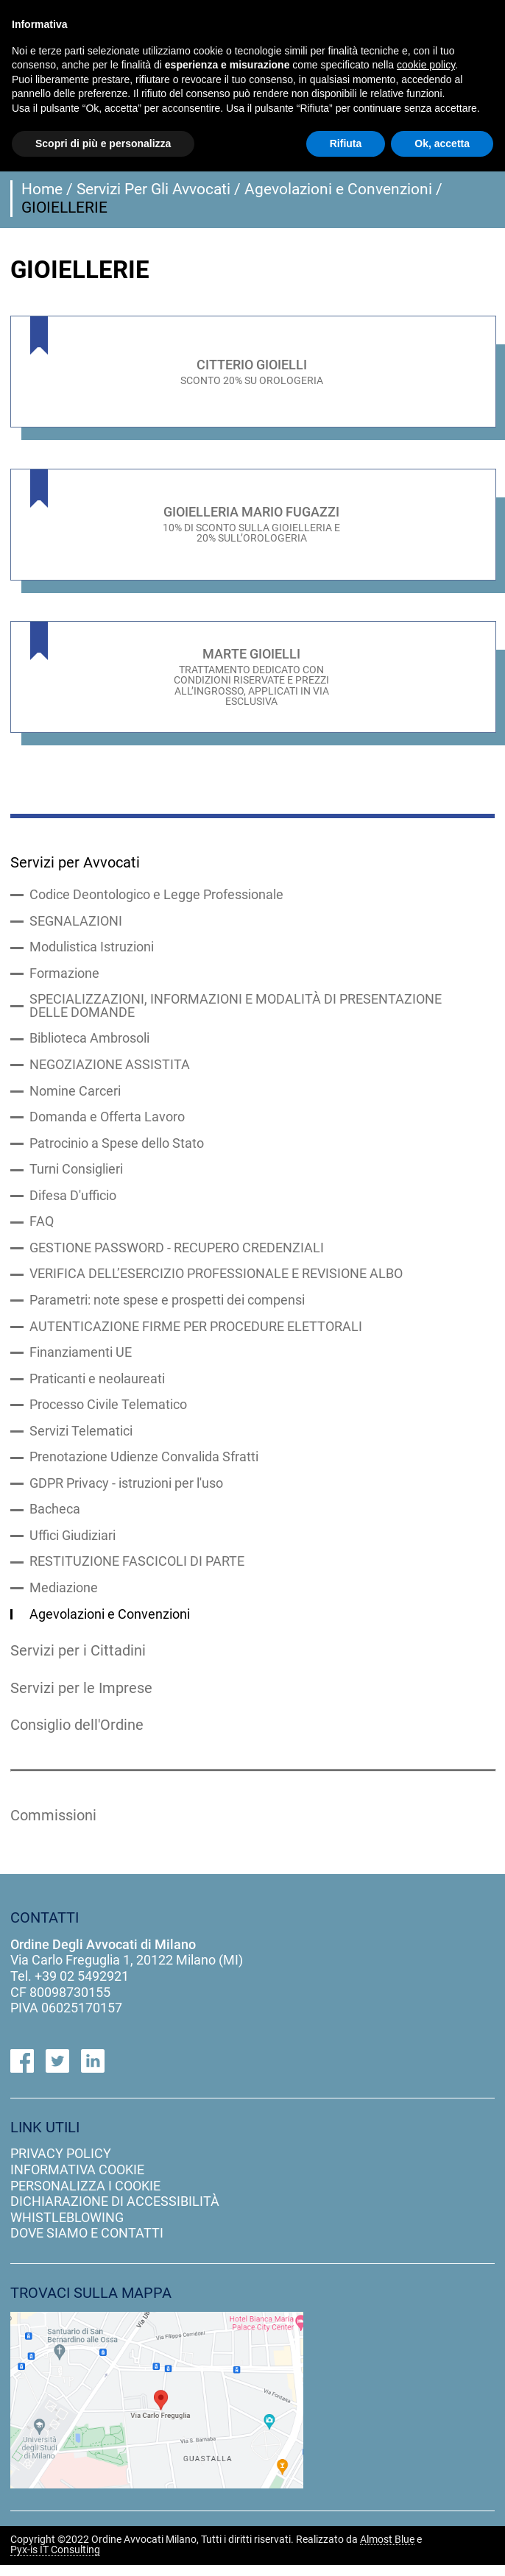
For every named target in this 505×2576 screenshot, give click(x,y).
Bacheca (54, 1518)
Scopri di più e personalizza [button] (103, 143)
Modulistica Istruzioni (91, 949)
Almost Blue (387, 2551)
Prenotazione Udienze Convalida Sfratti (143, 1465)
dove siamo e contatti (86, 2244)
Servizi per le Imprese (82, 1698)
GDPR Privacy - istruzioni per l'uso (126, 1492)
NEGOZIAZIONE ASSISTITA (109, 1068)
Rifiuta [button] (346, 143)
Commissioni (55, 1826)
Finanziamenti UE (80, 1359)
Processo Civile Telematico (108, 1412)
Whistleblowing (67, 2229)
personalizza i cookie (85, 2196)
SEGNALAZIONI (75, 922)
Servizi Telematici (81, 1439)
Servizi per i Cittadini (79, 1661)
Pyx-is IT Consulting (55, 2562)
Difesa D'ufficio (72, 1200)
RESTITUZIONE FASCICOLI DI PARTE (136, 1571)
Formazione (64, 975)
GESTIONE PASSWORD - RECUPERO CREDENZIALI (176, 1253)
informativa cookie (77, 2181)
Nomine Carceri (75, 1094)
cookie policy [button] (426, 65)
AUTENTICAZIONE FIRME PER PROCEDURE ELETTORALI (195, 1333)
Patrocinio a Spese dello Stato (116, 1147)
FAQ (41, 1227)
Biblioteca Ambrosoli (89, 1042)
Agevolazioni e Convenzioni (338, 189)
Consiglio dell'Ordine (80, 1736)
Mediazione (63, 1598)
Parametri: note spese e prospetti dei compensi (167, 1306)
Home (42, 189)
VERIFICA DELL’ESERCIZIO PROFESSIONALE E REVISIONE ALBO (216, 1280)
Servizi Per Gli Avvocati (153, 189)
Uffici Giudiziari (72, 1545)
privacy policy (60, 2165)
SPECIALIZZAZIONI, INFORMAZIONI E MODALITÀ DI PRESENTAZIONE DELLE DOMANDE (235, 1009)
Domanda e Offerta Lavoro (107, 1121)
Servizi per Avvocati (76, 862)
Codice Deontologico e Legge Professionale (156, 896)
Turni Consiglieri (76, 1174)
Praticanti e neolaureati (97, 1386)
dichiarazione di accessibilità (114, 2213)
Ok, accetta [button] (442, 143)
